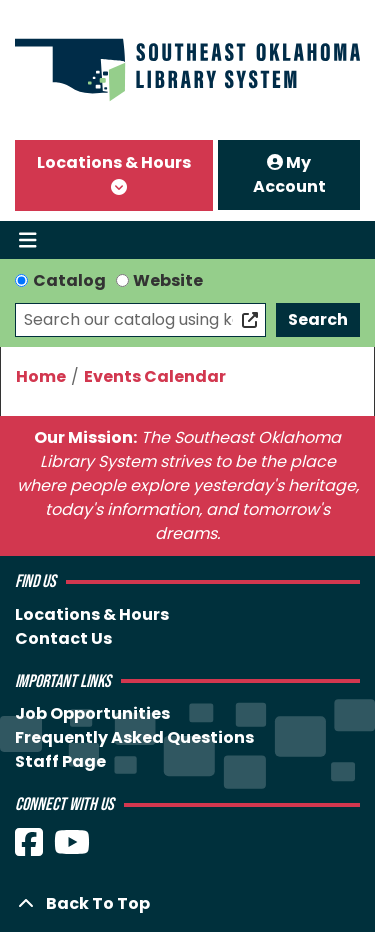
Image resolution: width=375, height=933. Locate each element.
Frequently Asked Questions (134, 737)
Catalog (69, 280)
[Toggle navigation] (27, 240)
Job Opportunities (92, 713)
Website (168, 280)
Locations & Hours (114, 162)
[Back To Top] (187, 904)
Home (41, 376)
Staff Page (60, 761)
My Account (289, 174)
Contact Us (63, 638)
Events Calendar (155, 376)
